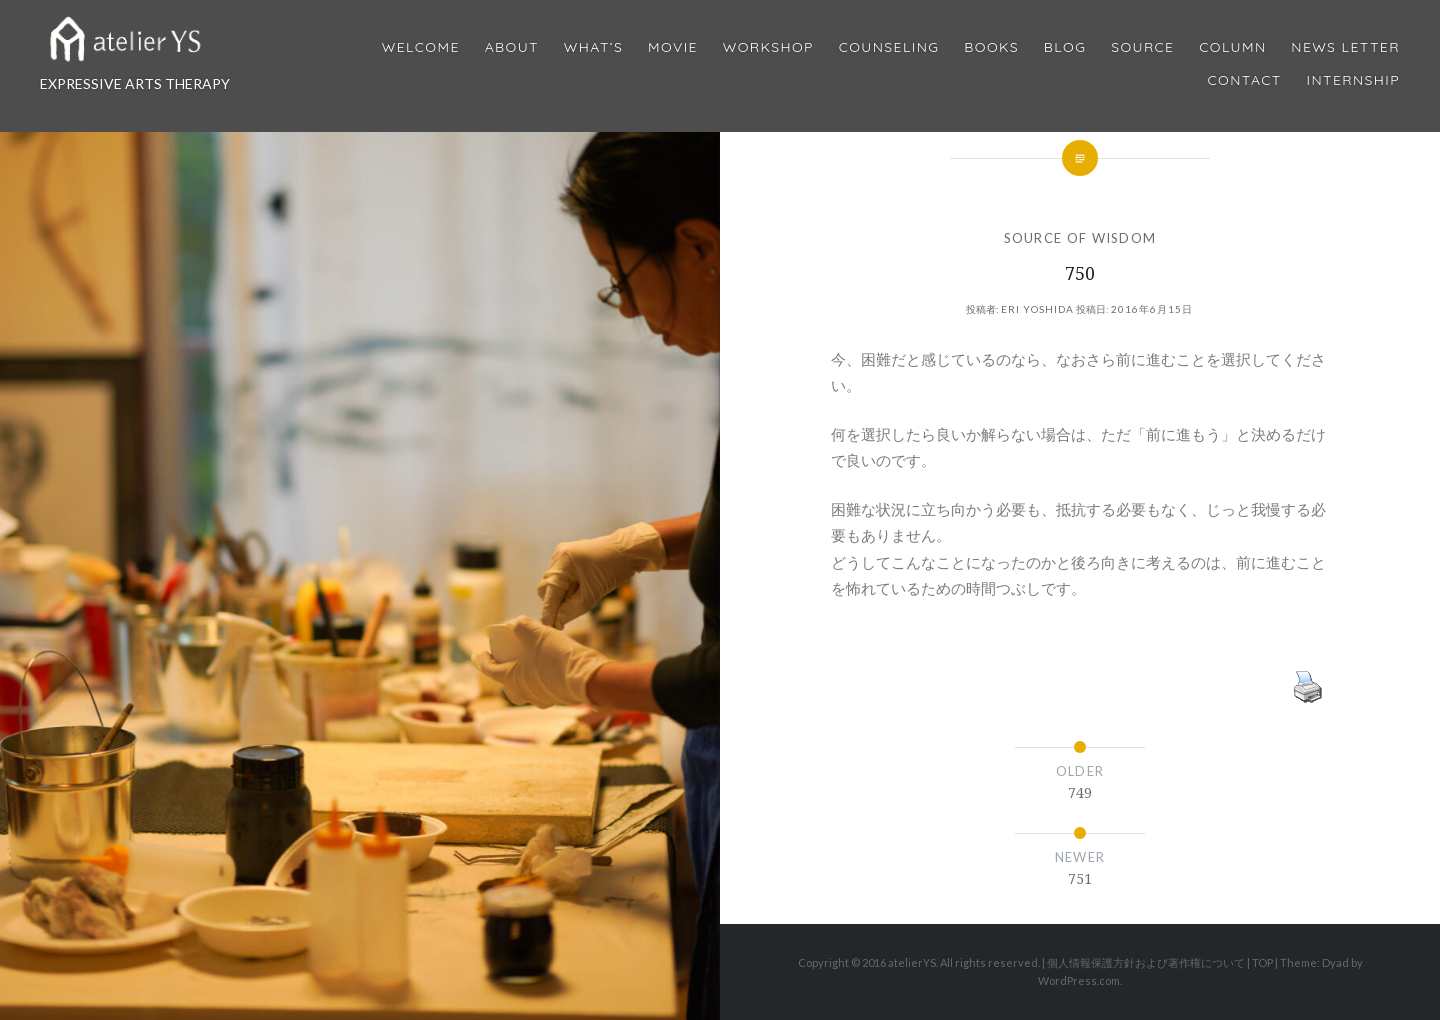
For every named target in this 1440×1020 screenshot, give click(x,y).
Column (1232, 47)
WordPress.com (1079, 980)
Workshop (768, 47)
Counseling (889, 47)
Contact (1245, 80)
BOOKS (991, 47)
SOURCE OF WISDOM (1080, 238)
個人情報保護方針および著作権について (1146, 962)
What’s (593, 47)
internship (1353, 80)
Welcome (421, 47)
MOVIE (673, 47)
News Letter (1345, 47)
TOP (1262, 962)
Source (1142, 47)
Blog (1065, 47)
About (512, 47)
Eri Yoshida (1037, 309)
